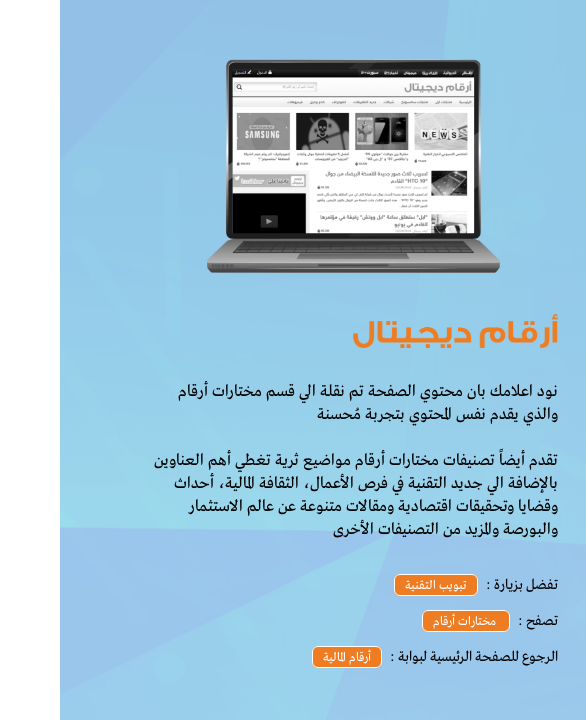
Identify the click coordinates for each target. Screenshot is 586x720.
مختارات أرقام (406, 622)
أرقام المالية (287, 658)
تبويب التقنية (376, 586)
